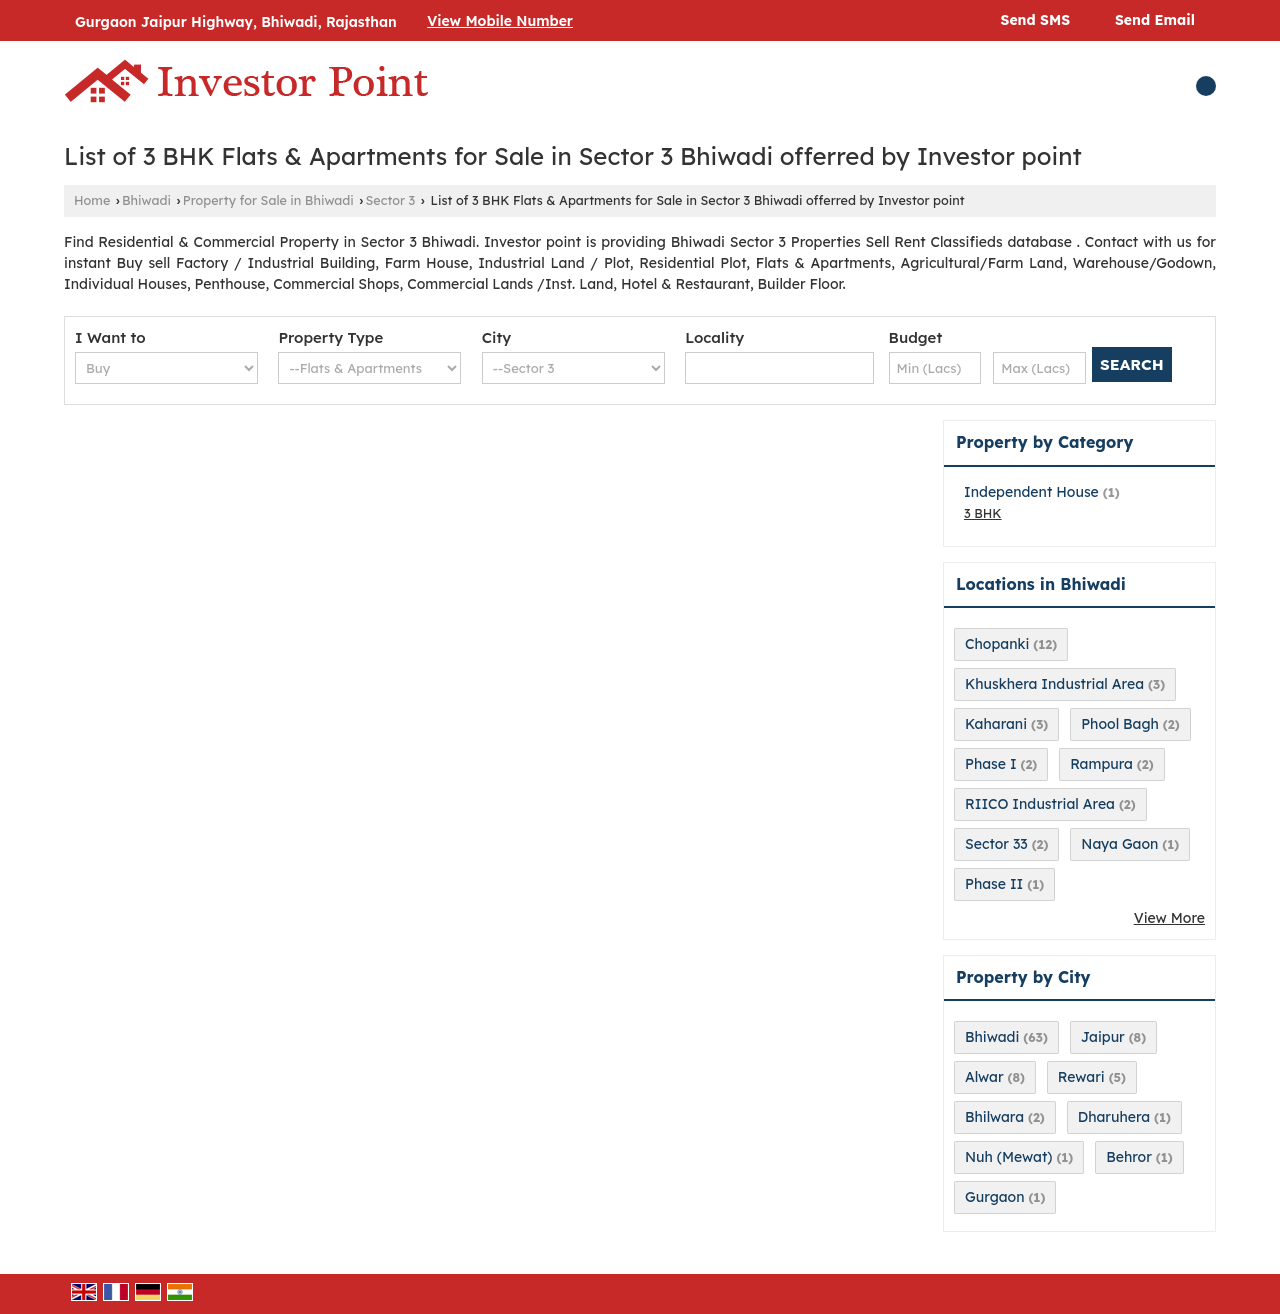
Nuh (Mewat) (1008, 1157)
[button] (500, 21)
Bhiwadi (146, 200)
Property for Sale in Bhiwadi (268, 200)
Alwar (984, 1077)
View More (1169, 918)
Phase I (991, 764)
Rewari (1081, 1077)
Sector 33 (996, 844)
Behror (1129, 1157)
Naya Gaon (1119, 844)
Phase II (994, 884)
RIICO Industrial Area (1040, 804)
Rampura (1101, 764)
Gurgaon (995, 1197)
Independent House (1031, 492)
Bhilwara (994, 1117)
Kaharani (996, 724)
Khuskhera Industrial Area (1054, 684)
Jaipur (1103, 1037)
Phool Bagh (1120, 724)
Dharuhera (1114, 1117)
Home (92, 200)
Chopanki (997, 644)
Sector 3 (390, 200)
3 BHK (983, 513)
